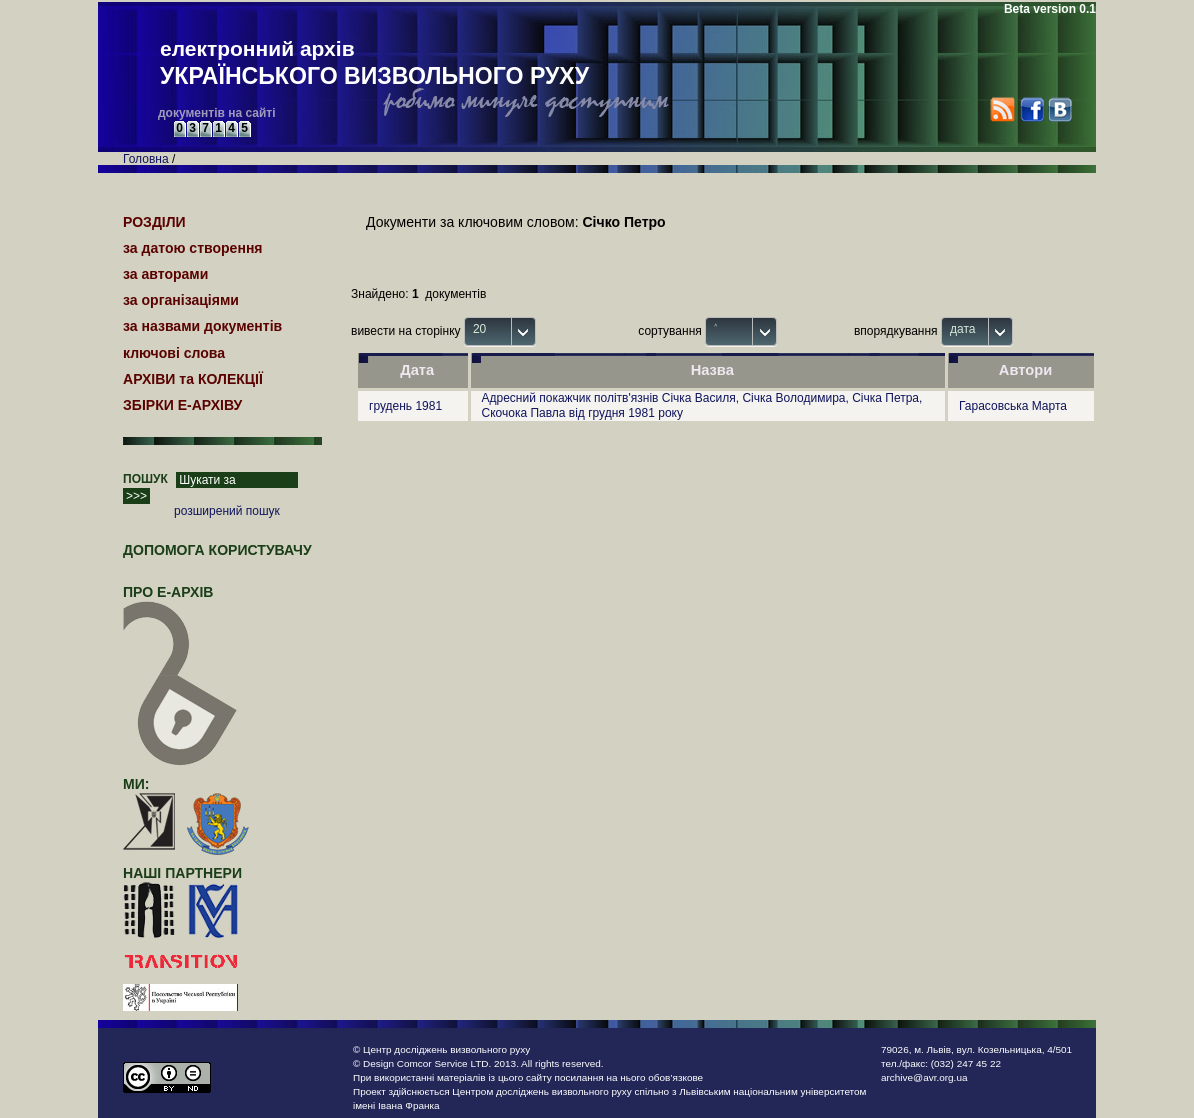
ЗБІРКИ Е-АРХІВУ (182, 405)
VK (1059, 109)
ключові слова (174, 353)
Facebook (1031, 109)
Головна (146, 159)
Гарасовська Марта (1013, 406)
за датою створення (193, 248)
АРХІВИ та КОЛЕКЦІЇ (193, 379)
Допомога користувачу (217, 550)
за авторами (165, 274)
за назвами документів (202, 326)
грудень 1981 (405, 406)
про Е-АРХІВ (180, 601)
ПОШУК (145, 479)
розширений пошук (227, 511)
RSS (1002, 109)
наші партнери (182, 873)
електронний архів (374, 64)
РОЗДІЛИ (154, 222)
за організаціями (181, 300)
